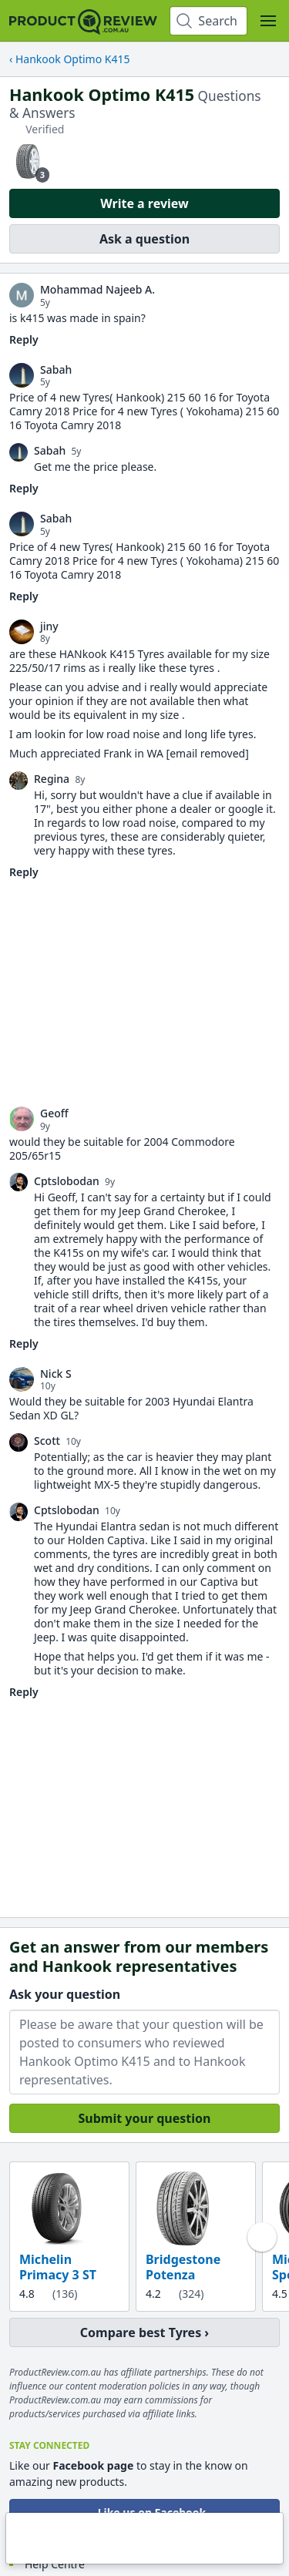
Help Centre (55, 2564)
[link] (21, 295)
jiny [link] (49, 626)
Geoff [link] (54, 1113)
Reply (24, 339)
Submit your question (145, 2118)
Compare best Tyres (140, 2332)
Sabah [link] (56, 370)
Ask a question (144, 238)
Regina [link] (51, 778)
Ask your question (64, 1994)
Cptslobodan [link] (66, 1181)
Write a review (144, 203)
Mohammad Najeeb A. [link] (97, 290)
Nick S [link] (56, 1374)
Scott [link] (47, 1440)
